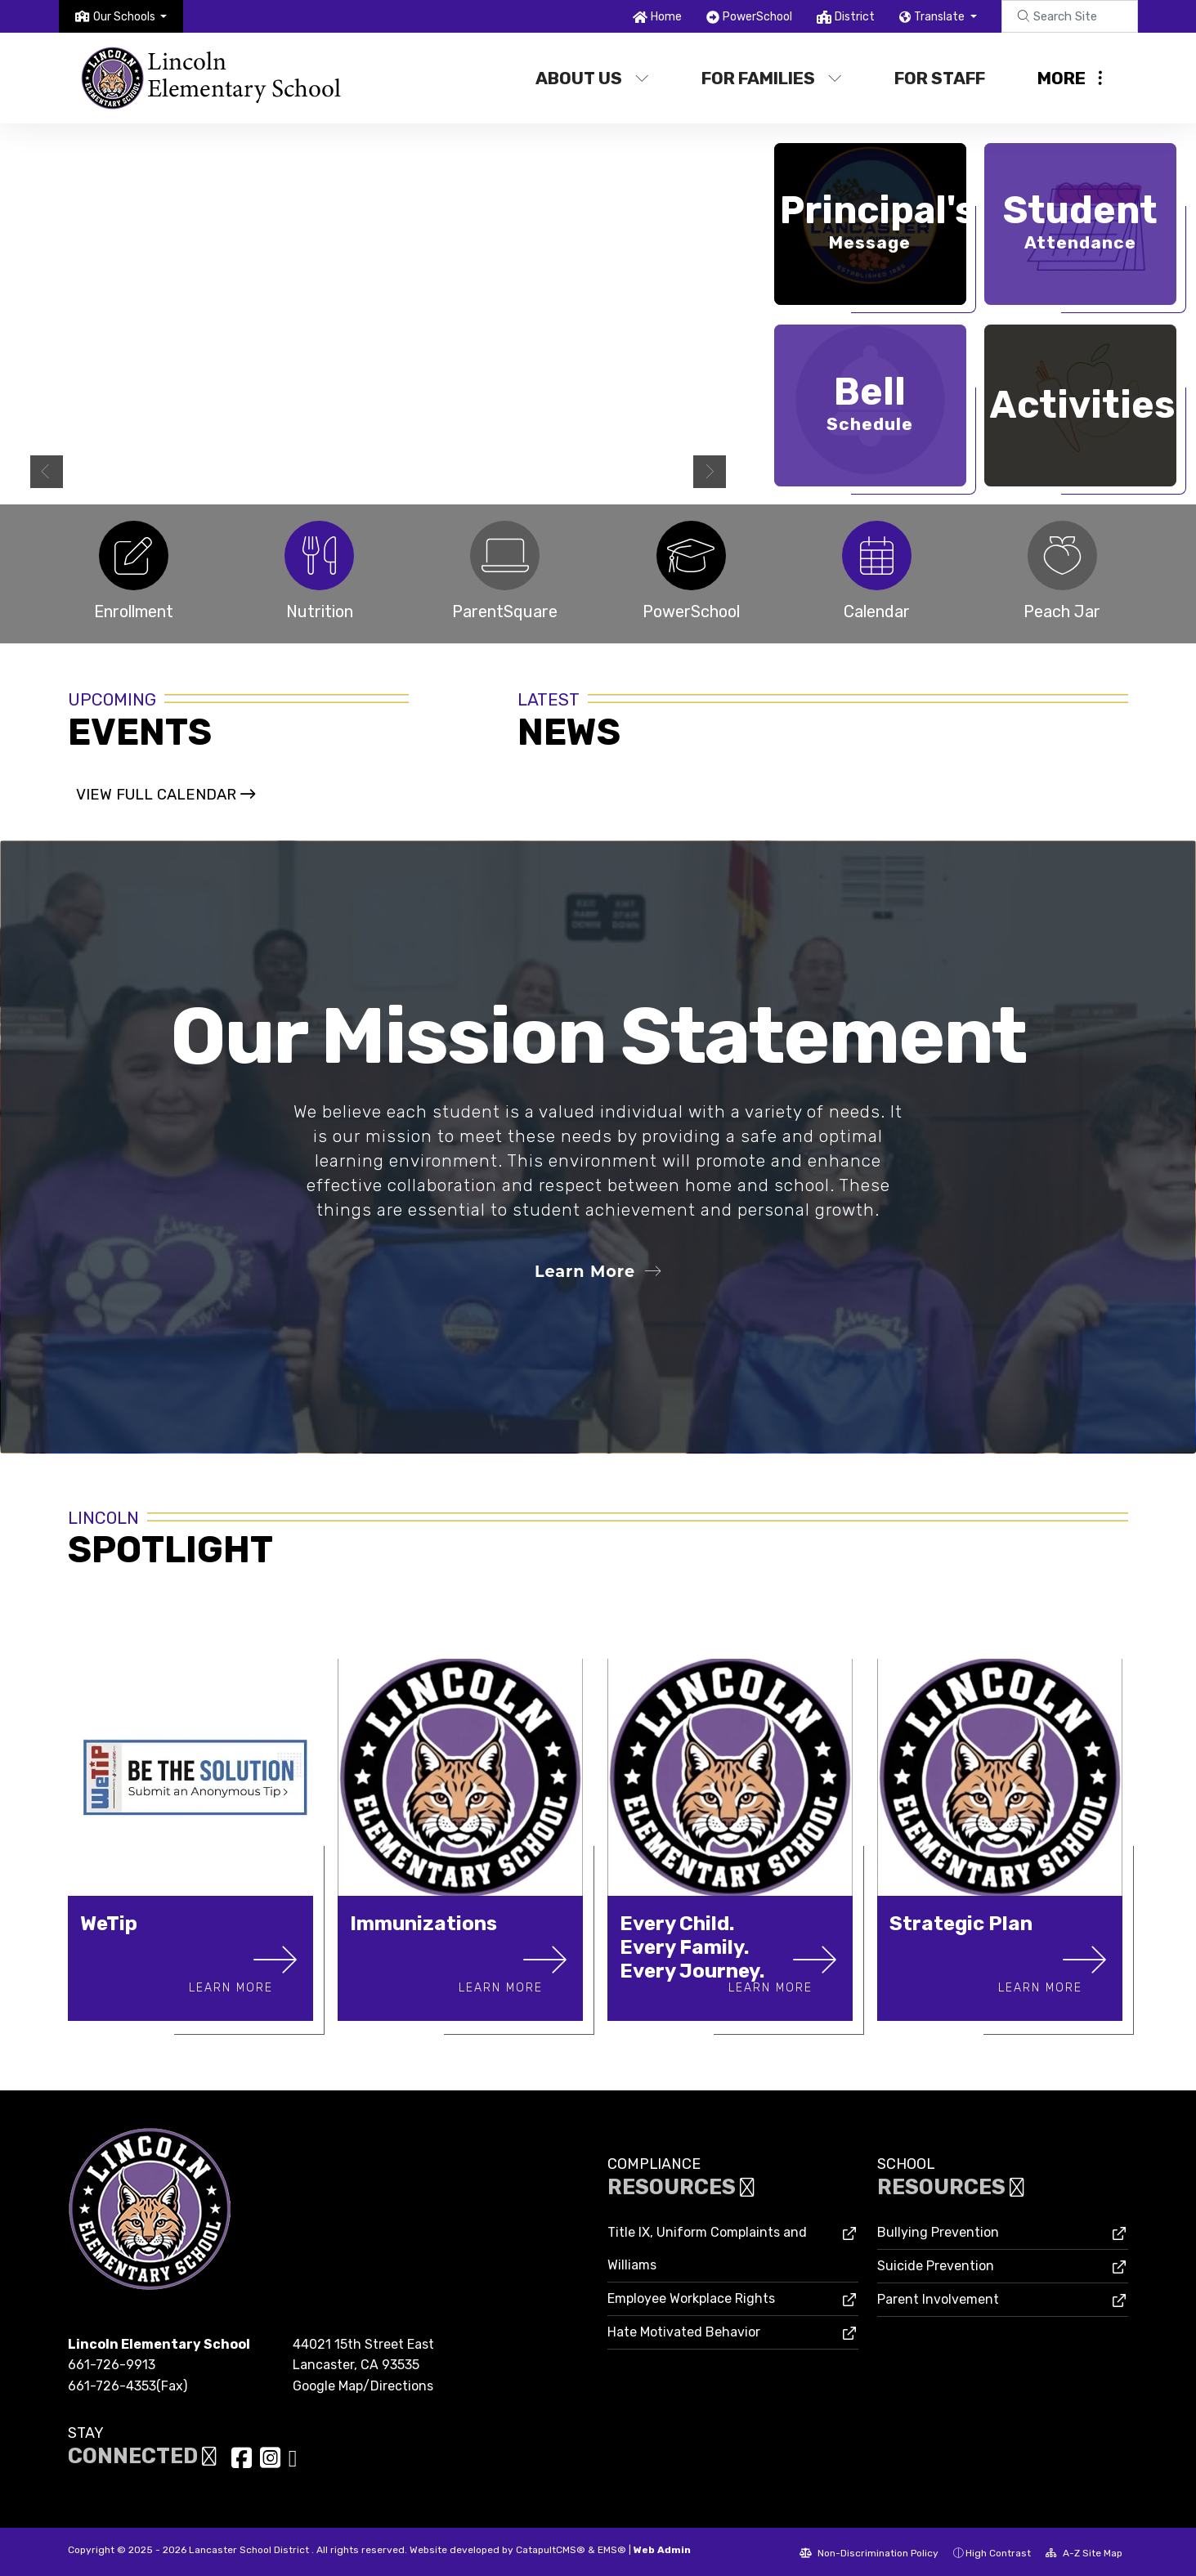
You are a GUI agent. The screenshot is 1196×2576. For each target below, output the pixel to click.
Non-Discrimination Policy (869, 2550)
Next (709, 471)
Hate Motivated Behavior (683, 2330)
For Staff (939, 78)
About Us (592, 78)
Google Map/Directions (363, 2383)
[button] (130, 17)
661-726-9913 (111, 2363)
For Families (771, 78)
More (1069, 78)
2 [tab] (672, 475)
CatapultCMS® (550, 2548)
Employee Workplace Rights (691, 2297)
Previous (46, 471)
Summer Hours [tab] (655, 475)
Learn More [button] (598, 1269)
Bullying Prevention (938, 2230)
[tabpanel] (378, 313)
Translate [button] (940, 17)
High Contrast (998, 2550)
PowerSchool (757, 17)
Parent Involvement (938, 2297)
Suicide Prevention (935, 2264)
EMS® (612, 2548)
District (855, 17)
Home (666, 17)
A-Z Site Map (1084, 2550)
